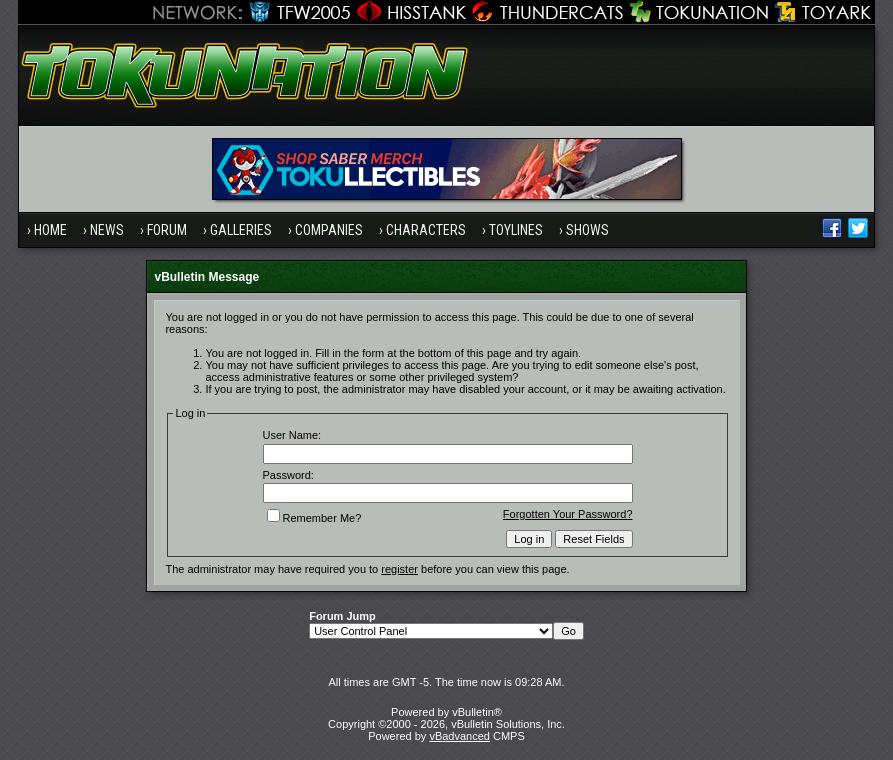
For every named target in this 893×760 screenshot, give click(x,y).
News (107, 230)
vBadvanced (459, 736)
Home (50, 230)
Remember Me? (314, 518)
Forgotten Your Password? (568, 514)
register (399, 569)
